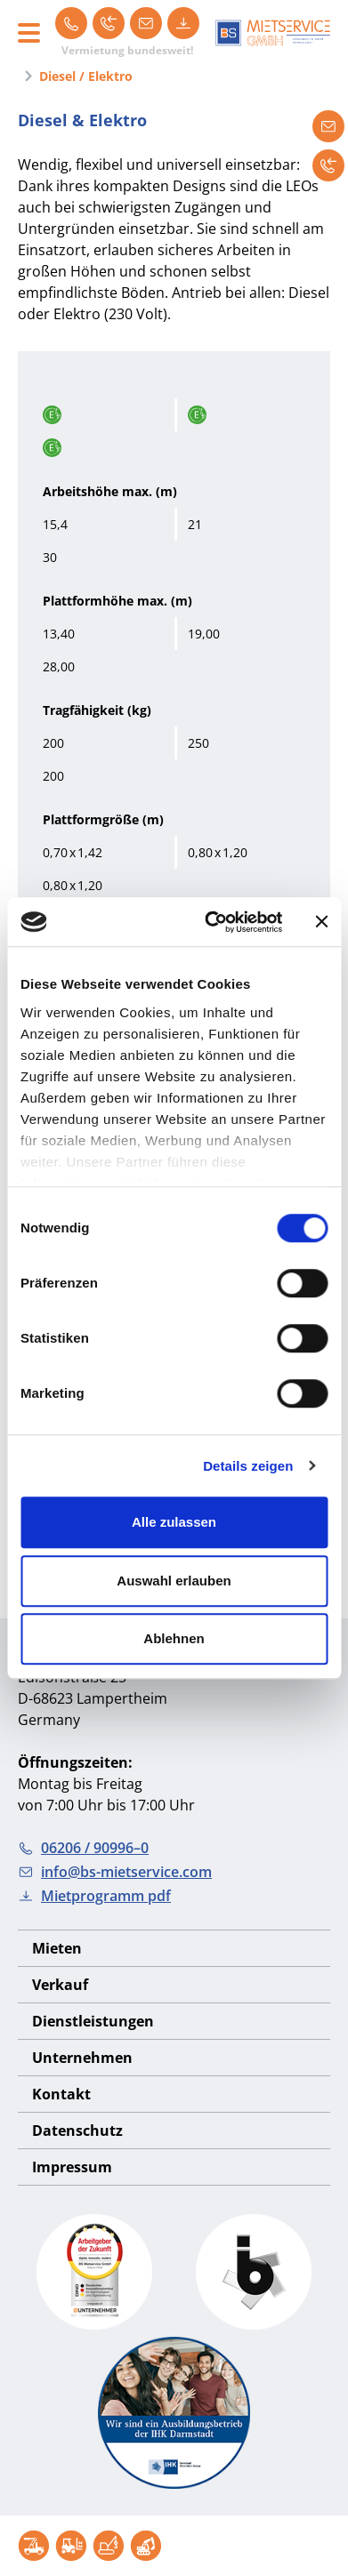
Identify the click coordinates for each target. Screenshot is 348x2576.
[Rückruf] (109, 23)
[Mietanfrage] (328, 126)
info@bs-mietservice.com (115, 1872)
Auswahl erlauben (174, 1580)
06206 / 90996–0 (83, 1848)
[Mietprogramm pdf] (183, 23)
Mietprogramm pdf (94, 1896)
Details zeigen (248, 1465)
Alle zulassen (174, 1521)
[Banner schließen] (321, 922)
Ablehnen (173, 1638)
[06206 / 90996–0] (71, 23)
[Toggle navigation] (29, 33)
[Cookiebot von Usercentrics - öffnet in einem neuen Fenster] (211, 922)
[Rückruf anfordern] (328, 165)
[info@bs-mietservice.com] (146, 23)
